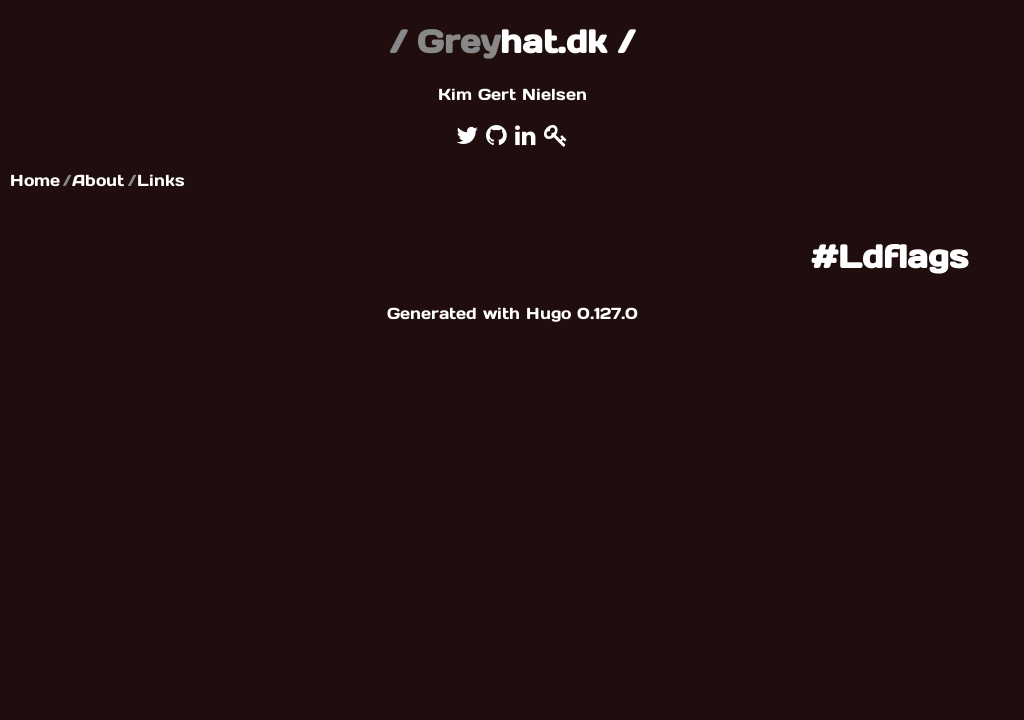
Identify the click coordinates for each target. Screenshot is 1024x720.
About (98, 180)
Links (161, 180)
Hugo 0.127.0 (582, 313)
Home (35, 180)
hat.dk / (512, 41)
